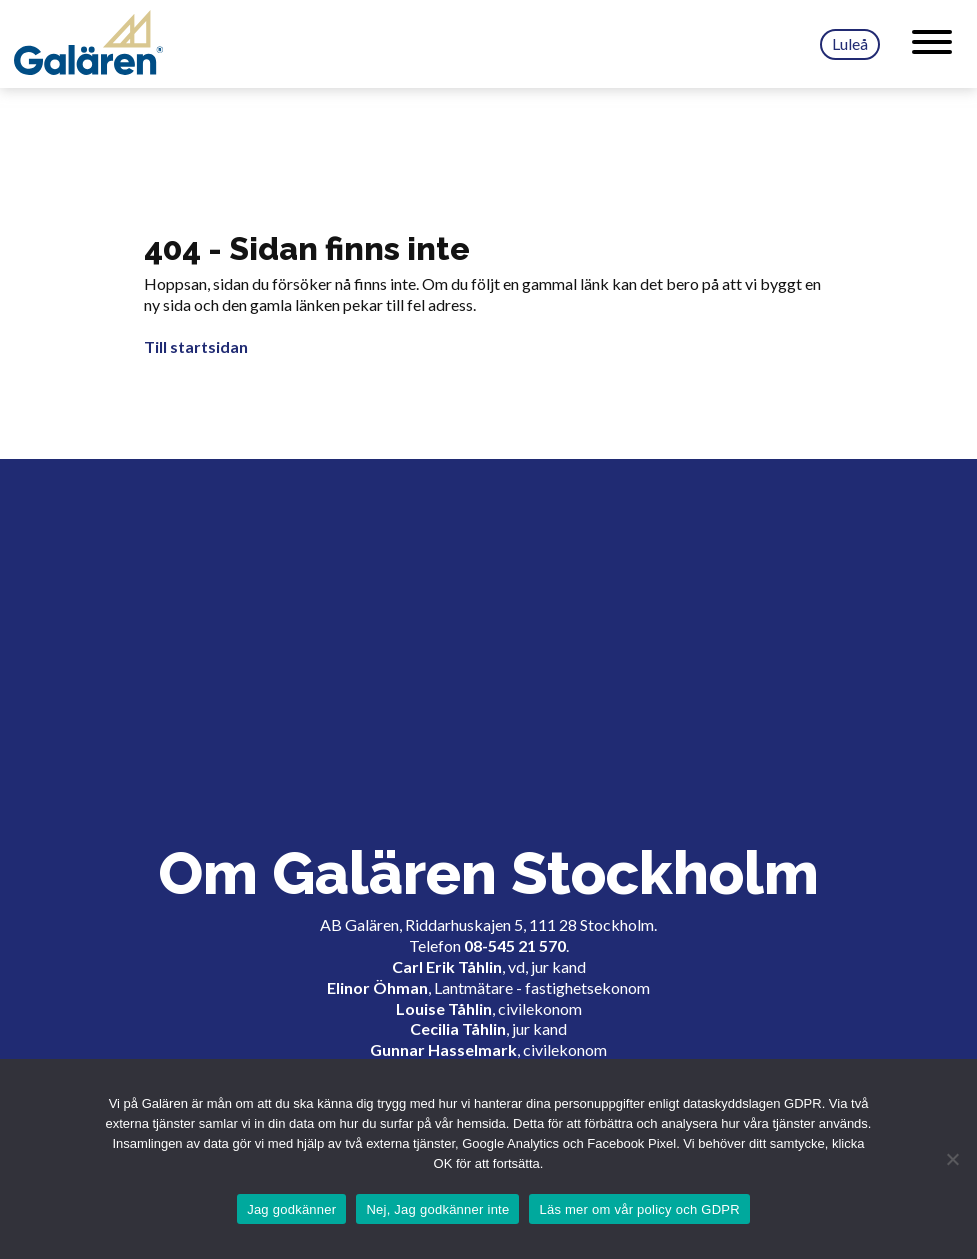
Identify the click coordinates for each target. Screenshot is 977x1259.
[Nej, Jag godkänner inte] (952, 1159)
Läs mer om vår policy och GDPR (639, 1209)
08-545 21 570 (515, 945)
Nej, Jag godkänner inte (437, 1209)
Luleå (850, 43)
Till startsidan (196, 346)
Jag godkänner (291, 1209)
